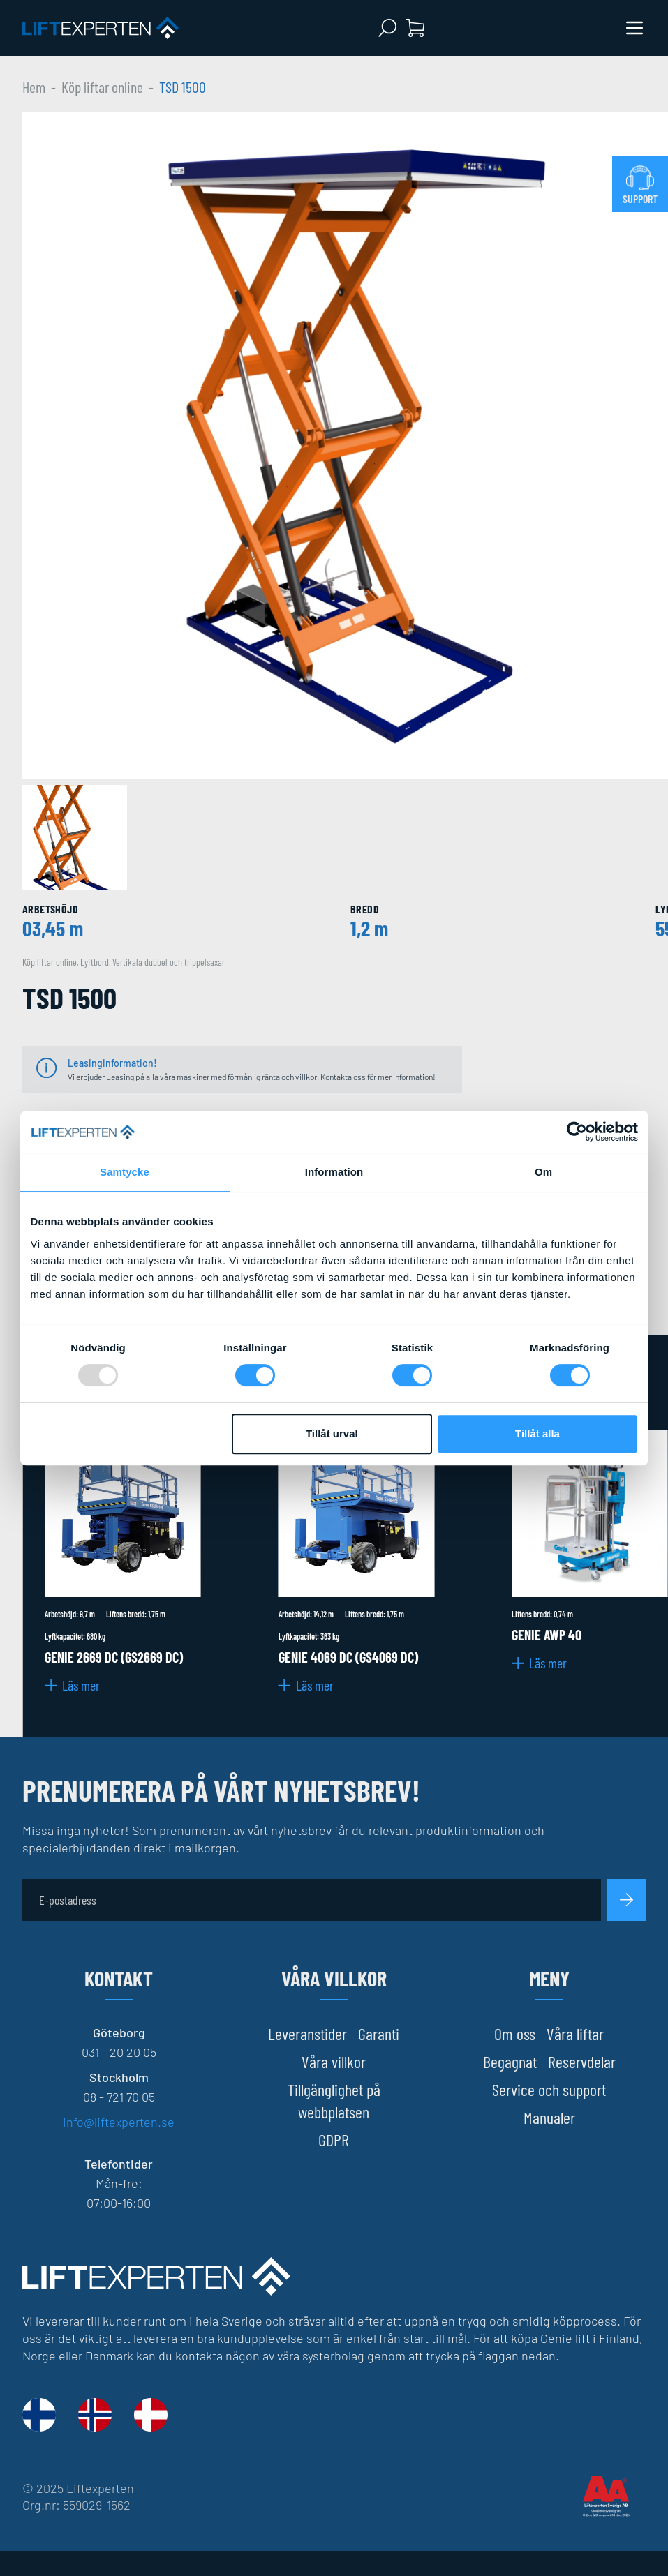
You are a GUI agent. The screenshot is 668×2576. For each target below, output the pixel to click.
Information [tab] (334, 1172)
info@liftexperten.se (119, 2121)
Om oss (514, 2033)
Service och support (549, 2089)
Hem (33, 86)
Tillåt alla (537, 1433)
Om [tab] (543, 1172)
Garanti (378, 2033)
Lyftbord (94, 962)
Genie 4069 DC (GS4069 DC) (348, 1657)
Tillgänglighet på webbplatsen (334, 2100)
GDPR (333, 2139)
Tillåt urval (332, 1433)
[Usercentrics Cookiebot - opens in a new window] (577, 1131)
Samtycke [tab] (124, 1172)
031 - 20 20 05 (119, 2052)
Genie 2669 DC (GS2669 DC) (114, 1657)
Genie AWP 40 (546, 1634)
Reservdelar (582, 2061)
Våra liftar (575, 2033)
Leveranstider (307, 2033)
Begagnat (510, 2061)
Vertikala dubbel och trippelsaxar (168, 962)
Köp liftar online (102, 86)
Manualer (549, 2117)
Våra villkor (334, 2061)
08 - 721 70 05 (119, 2096)
